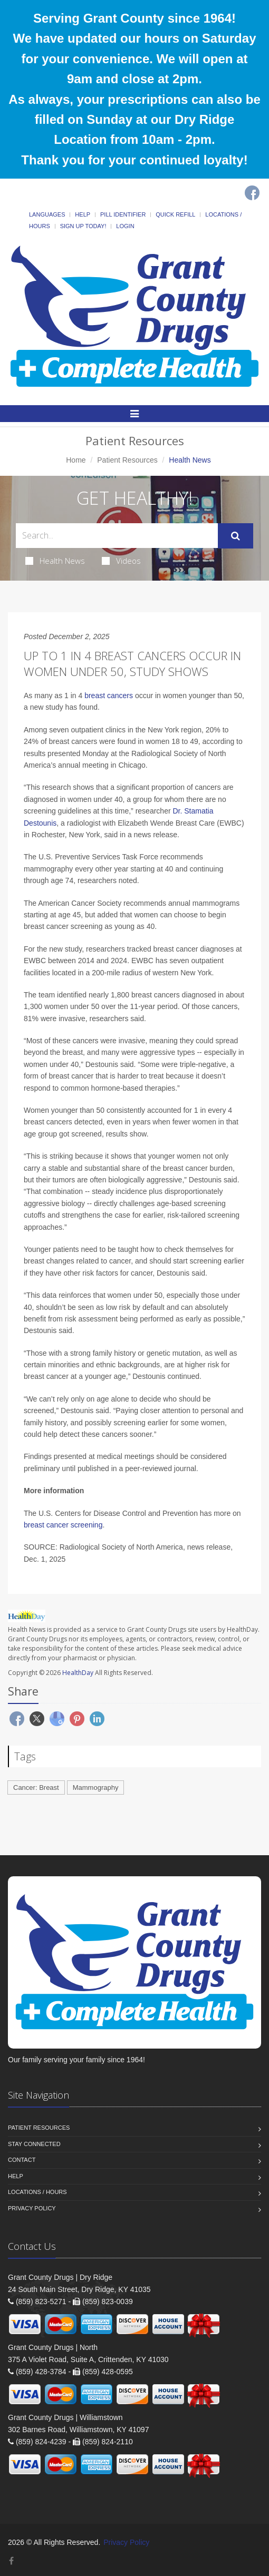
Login (125, 226)
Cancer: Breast (36, 1787)
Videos (121, 560)
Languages (47, 214)
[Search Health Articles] (117, 535)
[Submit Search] (235, 535)
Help (82, 214)
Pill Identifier (123, 214)
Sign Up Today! (83, 226)
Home (75, 460)
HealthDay (77, 1672)
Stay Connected (34, 2144)
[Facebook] (252, 192)
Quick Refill (175, 214)
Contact (21, 2160)
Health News (55, 560)
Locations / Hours (37, 2192)
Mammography (96, 1787)
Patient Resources (127, 460)
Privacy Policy (32, 2208)
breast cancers (108, 695)
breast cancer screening (63, 1525)
